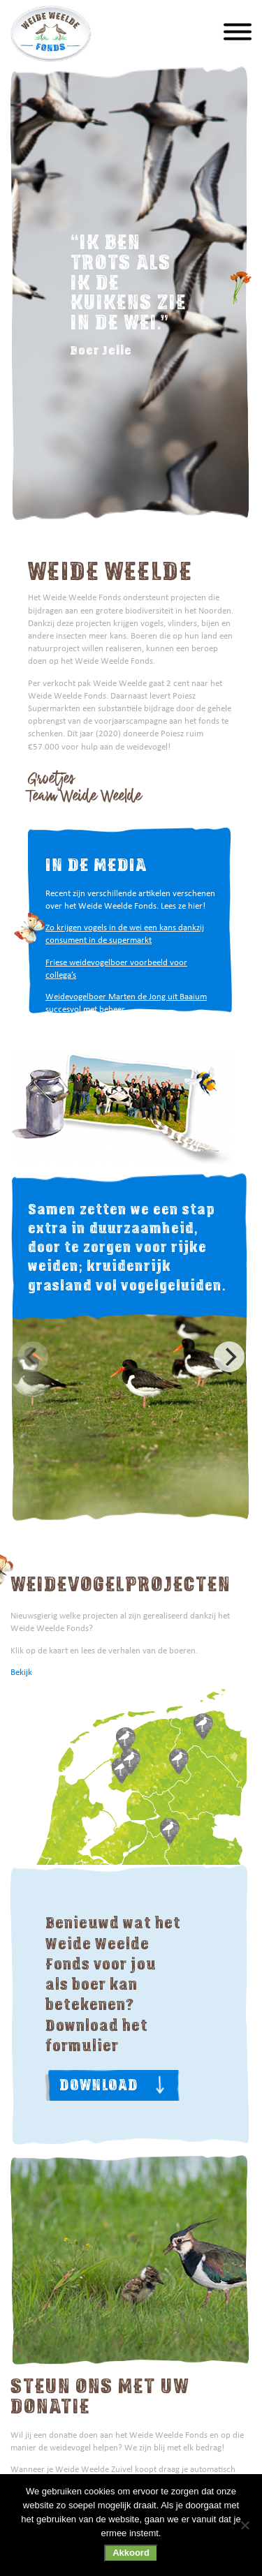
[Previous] (32, 1356)
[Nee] (245, 2525)
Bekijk (21, 1672)
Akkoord (131, 2552)
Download (98, 2085)
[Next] (229, 1356)
